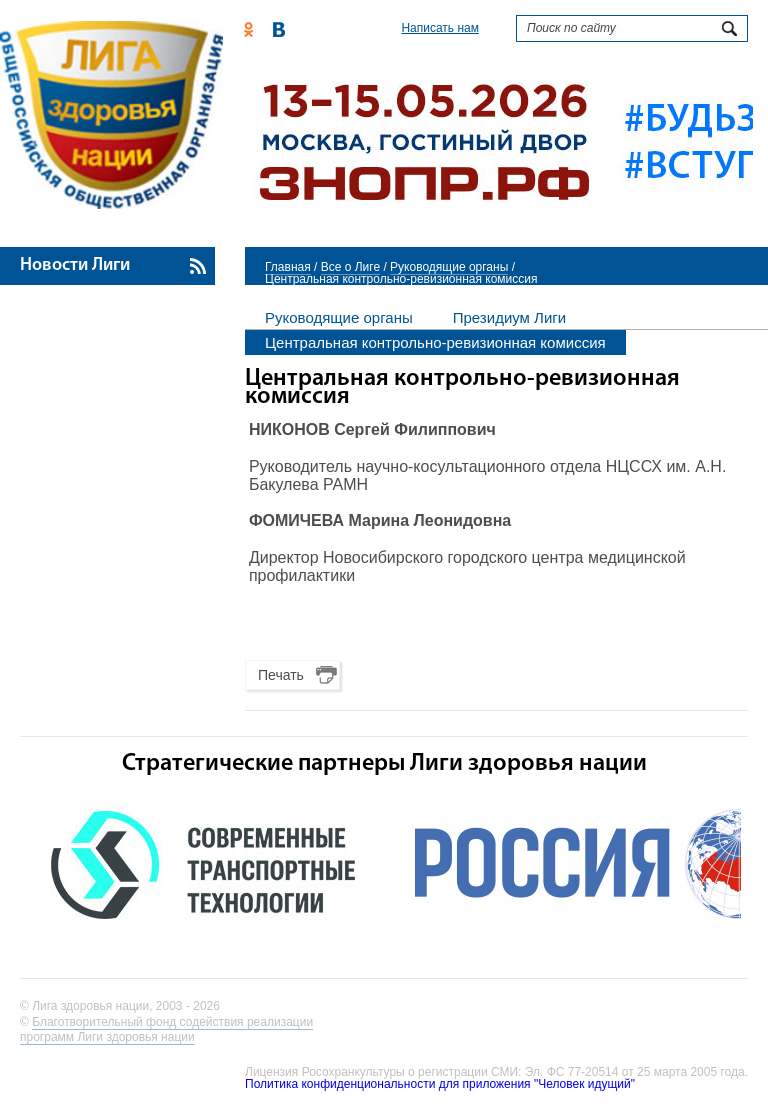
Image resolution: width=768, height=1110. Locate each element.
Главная (288, 267)
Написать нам (440, 28)
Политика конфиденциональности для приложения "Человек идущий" (440, 1084)
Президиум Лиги (509, 317)
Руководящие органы (449, 267)
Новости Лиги (75, 265)
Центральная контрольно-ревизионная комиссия (435, 342)
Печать (281, 675)
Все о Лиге (350, 267)
